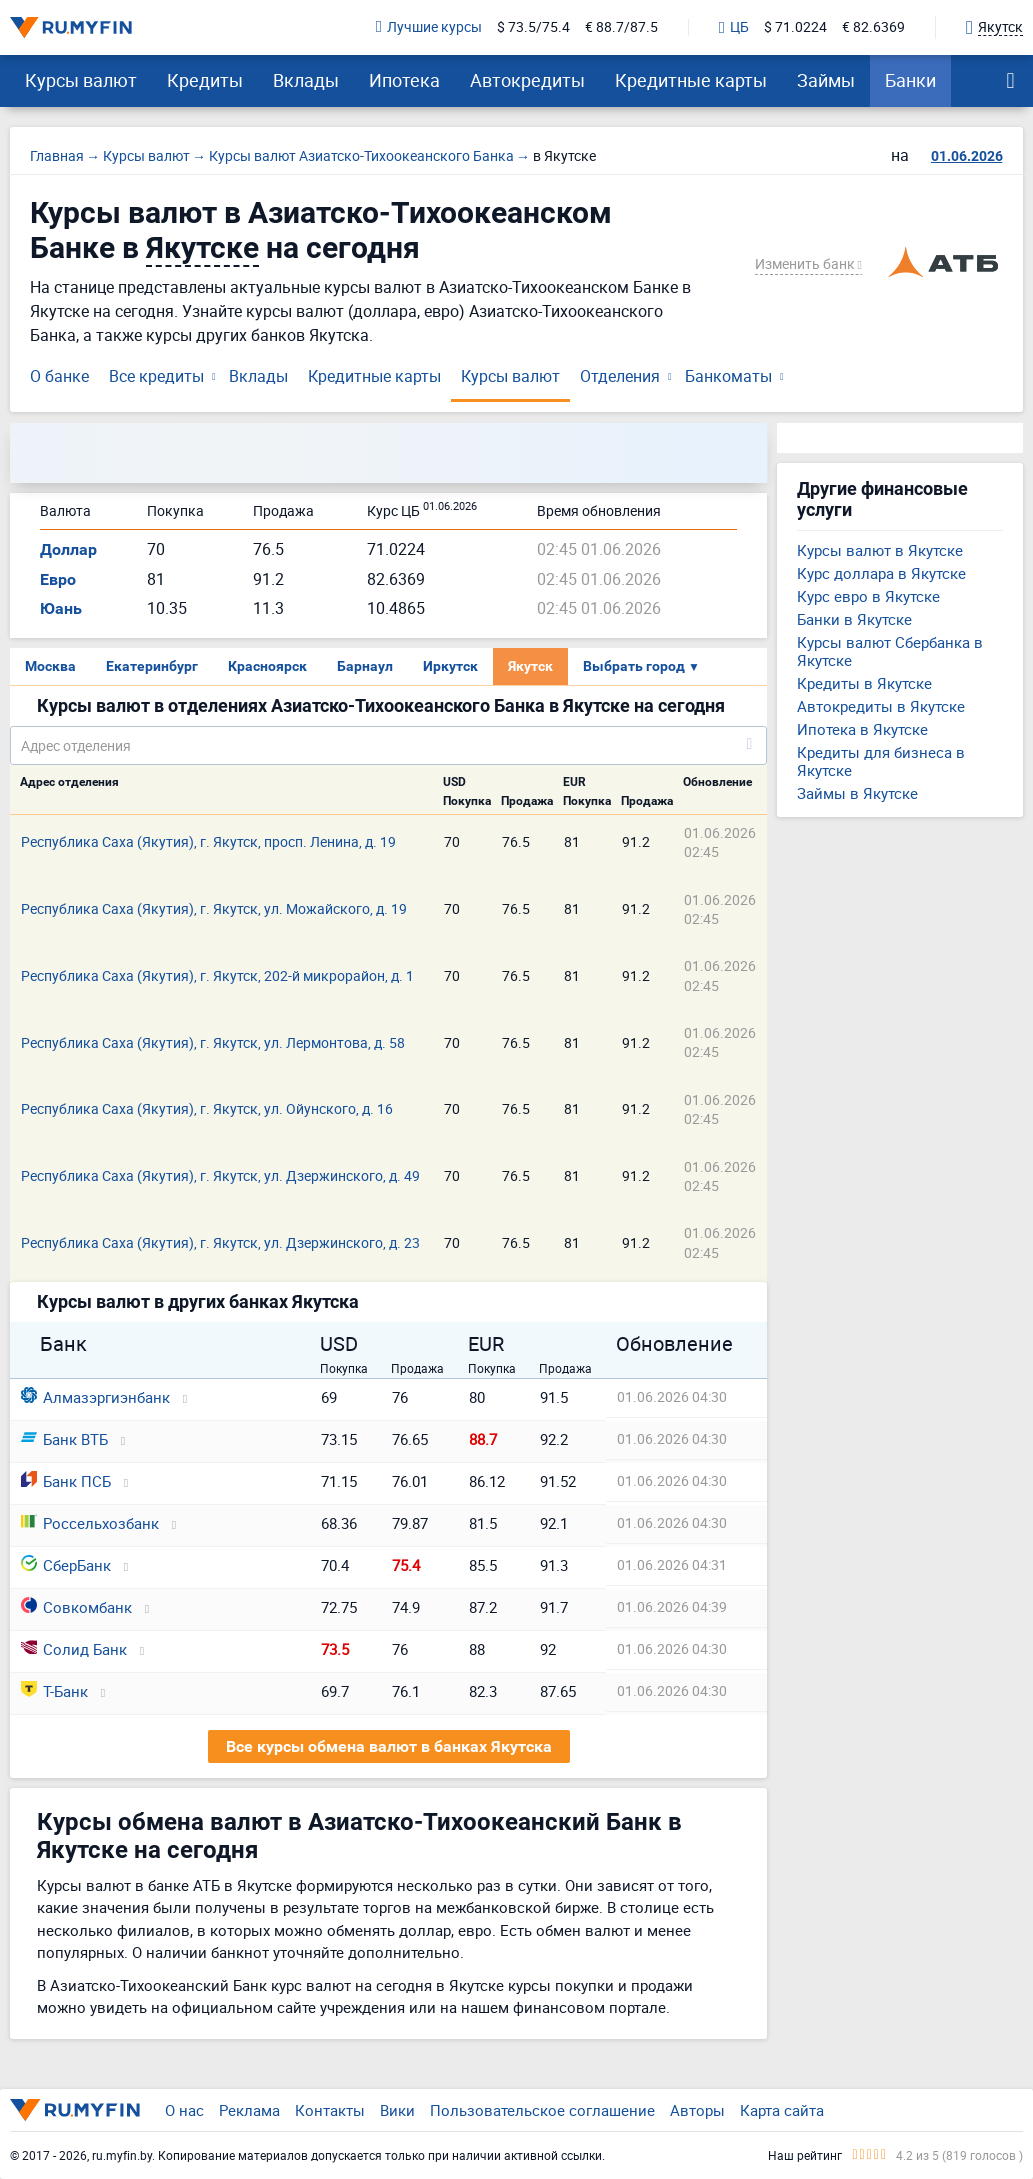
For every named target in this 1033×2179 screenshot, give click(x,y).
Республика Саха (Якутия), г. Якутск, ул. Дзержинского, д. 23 (220, 1242)
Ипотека (404, 80)
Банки (910, 80)
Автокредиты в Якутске (881, 706)
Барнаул (365, 666)
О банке (59, 376)
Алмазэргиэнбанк (95, 1397)
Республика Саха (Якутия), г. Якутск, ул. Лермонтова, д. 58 (213, 1042)
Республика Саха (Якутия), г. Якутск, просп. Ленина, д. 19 (208, 841)
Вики (397, 2110)
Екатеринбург (152, 666)
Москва (50, 666)
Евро (58, 579)
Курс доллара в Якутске (881, 573)
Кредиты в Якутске (864, 683)
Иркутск (450, 666)
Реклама (249, 2110)
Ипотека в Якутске (862, 729)
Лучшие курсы (429, 27)
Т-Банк (54, 1691)
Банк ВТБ (64, 1439)
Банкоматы (728, 376)
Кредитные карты (691, 80)
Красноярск (267, 666)
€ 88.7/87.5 (621, 27)
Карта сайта (782, 2110)
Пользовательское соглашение (542, 2110)
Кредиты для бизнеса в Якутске (881, 761)
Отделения (620, 376)
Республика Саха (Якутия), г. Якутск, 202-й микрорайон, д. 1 (217, 975)
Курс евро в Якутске (868, 596)
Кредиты (205, 80)
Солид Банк (74, 1649)
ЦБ (734, 28)
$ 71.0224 (795, 27)
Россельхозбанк (90, 1523)
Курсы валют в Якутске (880, 550)
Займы (826, 80)
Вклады (306, 80)
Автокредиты (527, 80)
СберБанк (66, 1565)
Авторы (697, 2110)
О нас (184, 2110)
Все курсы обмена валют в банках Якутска (389, 1746)
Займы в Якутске (857, 793)
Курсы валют (81, 80)
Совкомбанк (76, 1607)
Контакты (330, 2110)
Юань (61, 608)
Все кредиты (156, 376)
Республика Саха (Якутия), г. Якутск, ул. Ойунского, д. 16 (207, 1108)
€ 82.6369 (873, 27)
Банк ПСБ (66, 1481)
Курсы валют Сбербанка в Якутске (890, 651)
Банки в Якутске (854, 619)
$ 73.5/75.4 (533, 27)
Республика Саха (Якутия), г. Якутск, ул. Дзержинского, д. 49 (220, 1175)
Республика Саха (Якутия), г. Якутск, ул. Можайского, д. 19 (214, 908)
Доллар (68, 549)
